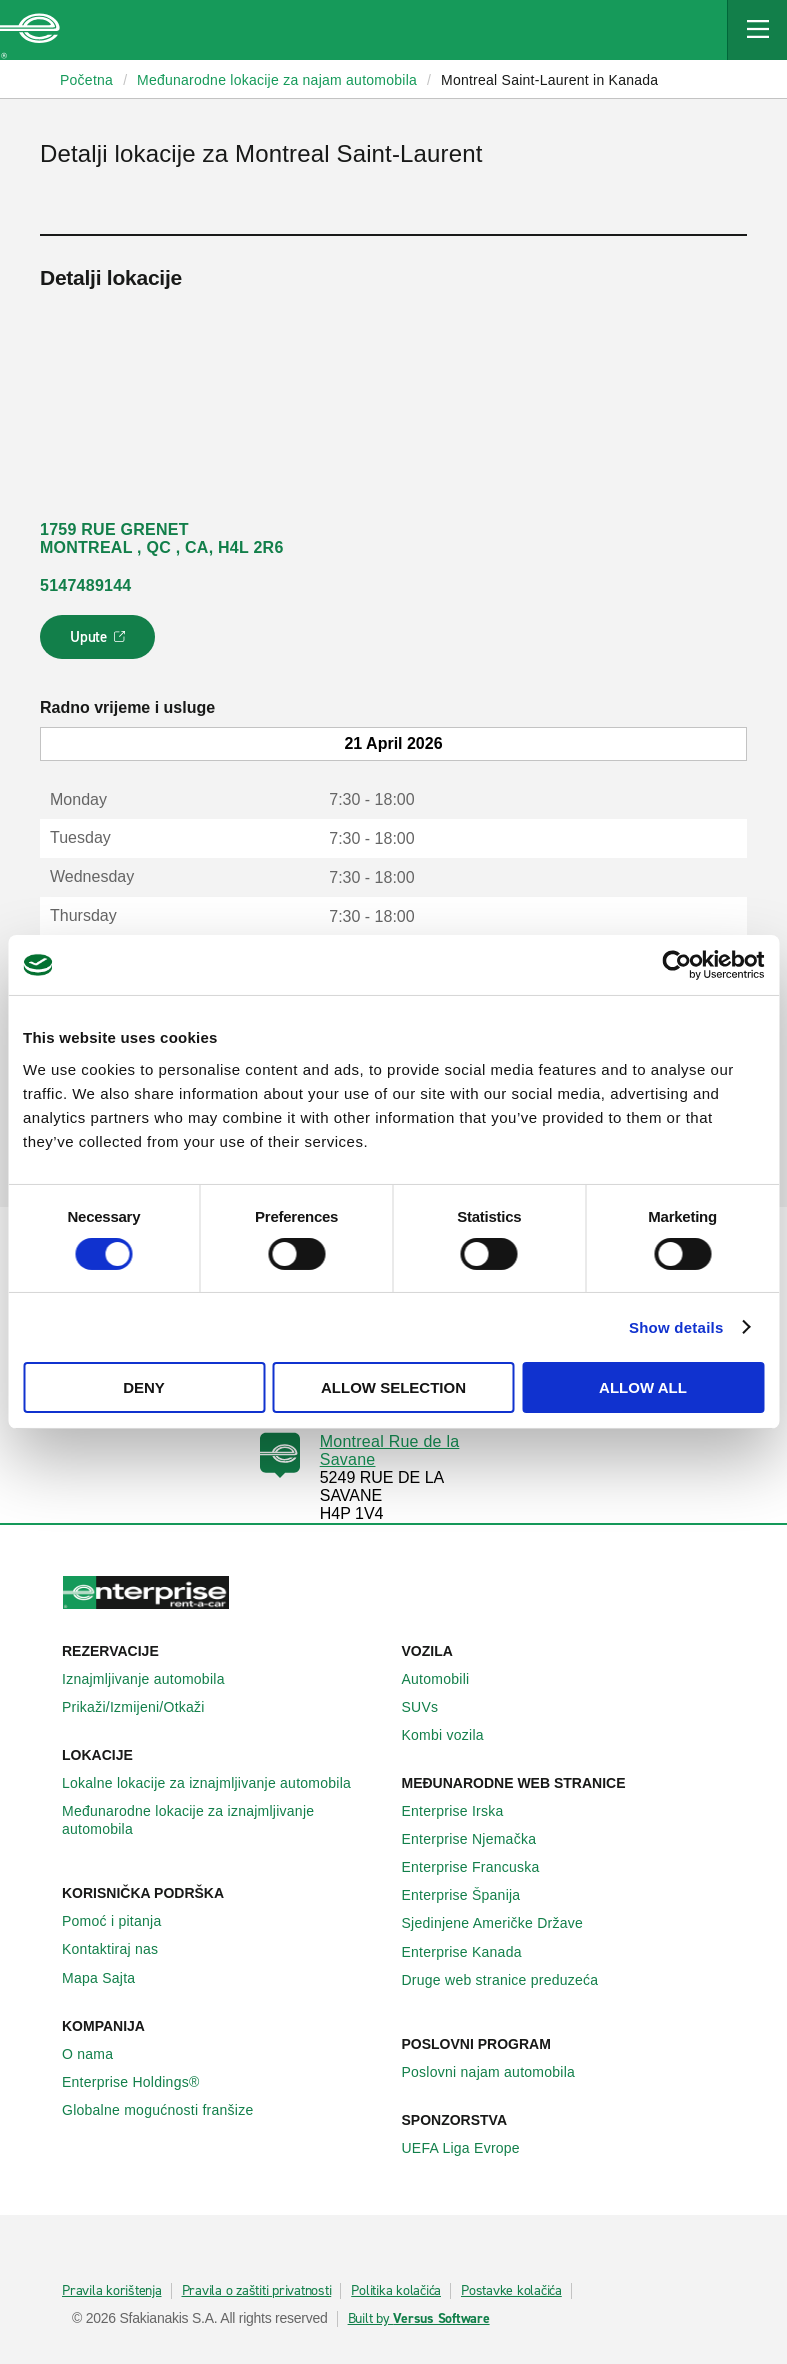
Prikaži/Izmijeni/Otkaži (144, 1707)
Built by (419, 2319)
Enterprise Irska (464, 1811)
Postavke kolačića (511, 2291)
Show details (676, 1327)
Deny (144, 1387)
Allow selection (393, 1387)
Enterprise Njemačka (480, 1839)
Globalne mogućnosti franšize (168, 2110)
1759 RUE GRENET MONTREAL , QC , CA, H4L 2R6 (162, 538)
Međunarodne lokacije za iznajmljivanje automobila (224, 1820)
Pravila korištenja (112, 2291)
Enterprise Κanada (473, 1952)
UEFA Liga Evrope (472, 2148)
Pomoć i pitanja (122, 1921)
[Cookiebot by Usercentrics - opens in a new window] (676, 965)
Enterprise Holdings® (142, 2082)
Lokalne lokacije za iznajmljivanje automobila (217, 1783)
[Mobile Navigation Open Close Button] (757, 30)
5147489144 (85, 585)
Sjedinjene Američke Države (504, 1923)
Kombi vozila (454, 1735)
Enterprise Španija (472, 1895)
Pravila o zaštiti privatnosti (257, 2291)
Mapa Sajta (109, 1978)
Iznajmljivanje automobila (154, 1679)
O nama (98, 2054)
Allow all (643, 1387)
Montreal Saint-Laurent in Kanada (549, 80)
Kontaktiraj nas (121, 1949)
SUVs (431, 1707)
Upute (100, 643)
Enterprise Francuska (482, 1867)
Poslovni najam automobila (500, 2072)
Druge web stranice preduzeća (511, 1980)
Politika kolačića (396, 2291)
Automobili (447, 1679)
